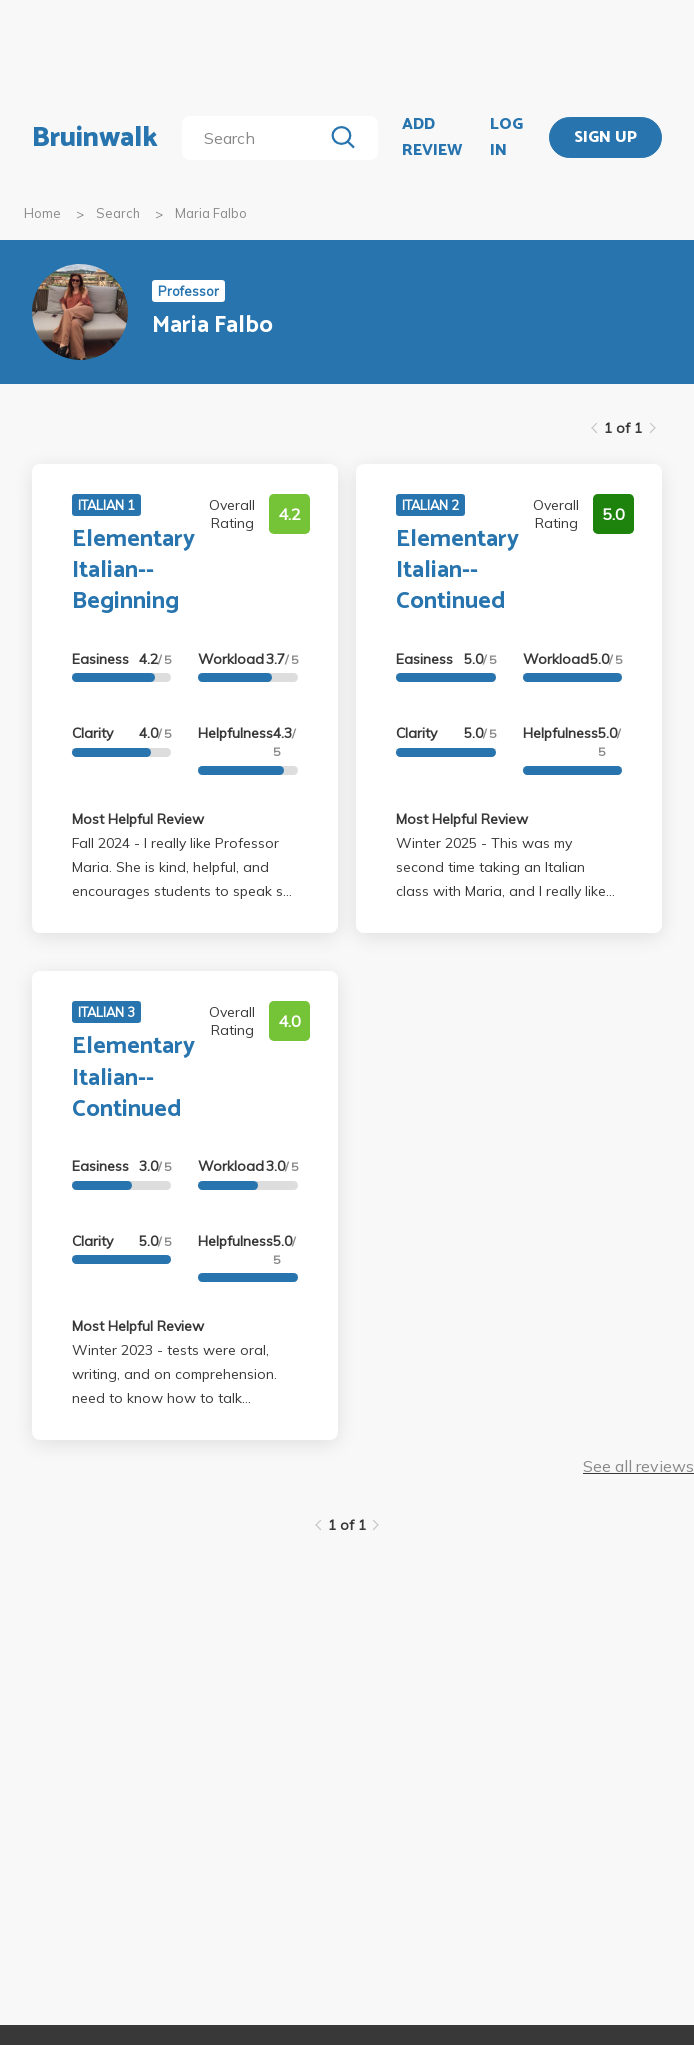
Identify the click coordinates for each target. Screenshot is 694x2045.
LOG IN (506, 137)
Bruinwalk (95, 138)
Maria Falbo (211, 213)
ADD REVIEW (432, 137)
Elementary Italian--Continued (457, 570)
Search (118, 213)
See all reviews (638, 1466)
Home (42, 213)
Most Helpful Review (138, 819)
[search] (256, 138)
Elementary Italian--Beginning (133, 570)
